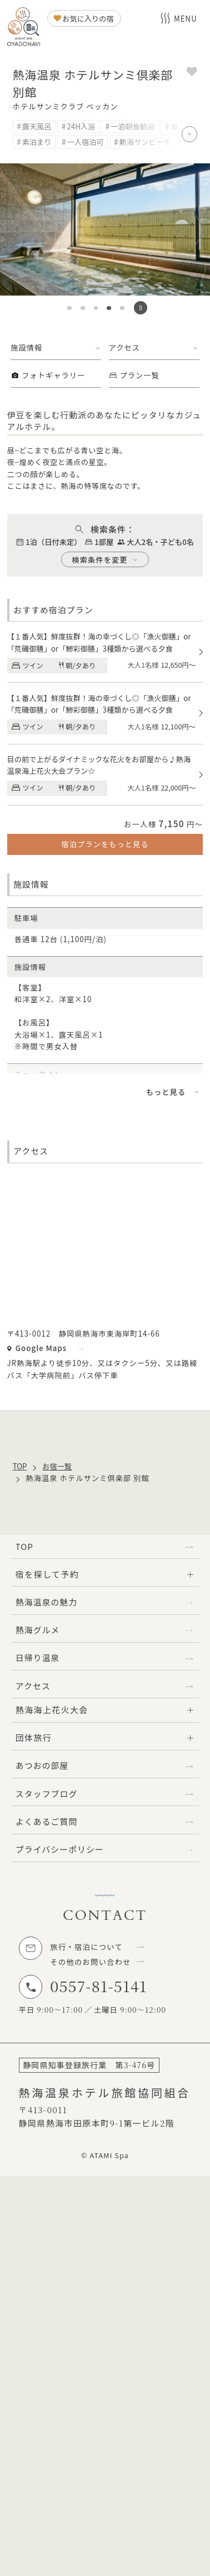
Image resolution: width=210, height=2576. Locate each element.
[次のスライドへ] (193, 229)
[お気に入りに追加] (191, 73)
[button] (69, 308)
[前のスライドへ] (16, 229)
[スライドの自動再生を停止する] (140, 307)
